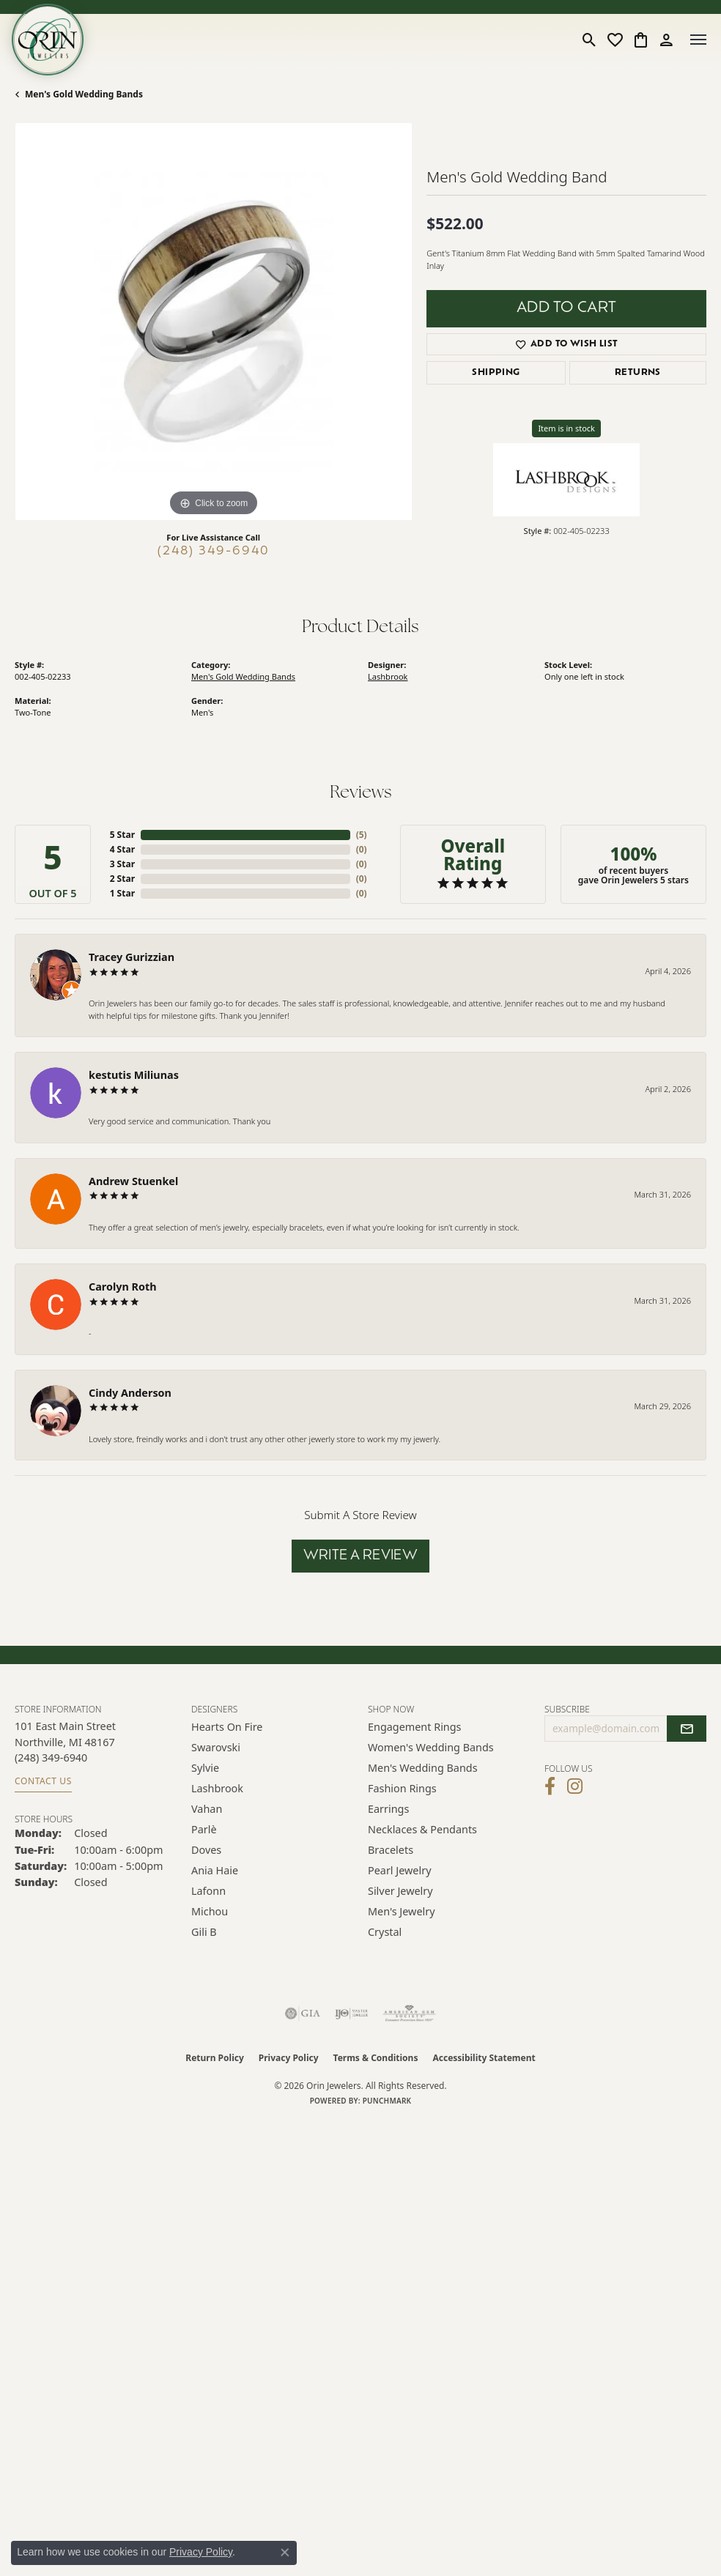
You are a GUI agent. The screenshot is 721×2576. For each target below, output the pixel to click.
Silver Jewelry (400, 1891)
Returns (638, 372)
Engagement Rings (415, 1727)
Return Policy (214, 2058)
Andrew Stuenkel (133, 1181)
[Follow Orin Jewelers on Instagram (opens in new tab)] (575, 1786)
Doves (206, 1850)
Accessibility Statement (483, 2058)
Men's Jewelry (401, 1911)
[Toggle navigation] (698, 39)
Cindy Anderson (130, 1393)
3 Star (122, 864)
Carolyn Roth (123, 1286)
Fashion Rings (402, 1788)
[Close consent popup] (285, 2552)
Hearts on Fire (226, 1727)
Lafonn (208, 1891)
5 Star (122, 834)
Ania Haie (214, 1870)
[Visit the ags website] (409, 2013)
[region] (213, 321)
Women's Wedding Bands (431, 1747)
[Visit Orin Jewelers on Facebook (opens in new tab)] (549, 1786)
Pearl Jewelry (399, 1870)
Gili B (204, 1932)
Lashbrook (388, 676)
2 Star (122, 878)
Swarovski (215, 1747)
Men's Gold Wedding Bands (84, 94)
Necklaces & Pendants (422, 1829)
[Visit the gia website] (302, 2013)
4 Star (122, 849)
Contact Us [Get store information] (43, 1781)
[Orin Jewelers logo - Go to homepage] (48, 40)
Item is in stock (566, 428)
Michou (209, 1911)
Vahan (206, 1809)
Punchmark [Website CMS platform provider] (387, 2101)
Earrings (388, 1809)
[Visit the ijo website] (351, 2013)
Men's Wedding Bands (423, 1768)
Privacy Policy (289, 2058)
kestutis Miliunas (134, 1075)
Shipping (496, 372)
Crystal (385, 1932)
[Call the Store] (51, 1757)
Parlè (204, 1829)
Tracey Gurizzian (131, 957)
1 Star (122, 893)
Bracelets (390, 1850)
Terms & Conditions (375, 2058)
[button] (589, 39)
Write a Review (360, 1556)
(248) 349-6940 (214, 551)
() (361, 834)
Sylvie (205, 1768)
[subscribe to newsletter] (686, 1728)
